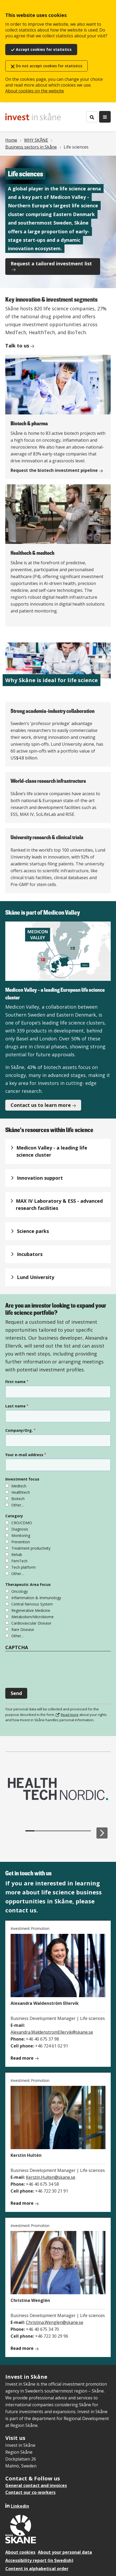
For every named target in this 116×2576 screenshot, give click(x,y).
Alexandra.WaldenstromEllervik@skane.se (52, 2032)
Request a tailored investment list (51, 263)
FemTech (19, 1560)
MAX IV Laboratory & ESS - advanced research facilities (59, 1204)
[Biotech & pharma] (58, 417)
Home (11, 140)
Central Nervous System (32, 1604)
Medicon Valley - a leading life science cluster (51, 1151)
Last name (15, 1405)
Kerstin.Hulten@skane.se (50, 2177)
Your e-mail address (24, 1454)
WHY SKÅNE (36, 140)
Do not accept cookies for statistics (49, 65)
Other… (17, 1505)
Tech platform (23, 1567)
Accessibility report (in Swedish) (39, 2560)
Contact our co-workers (30, 2492)
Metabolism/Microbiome (32, 1616)
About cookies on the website (34, 91)
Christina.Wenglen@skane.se (54, 2322)
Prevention (20, 1541)
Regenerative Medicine (30, 1610)
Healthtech (20, 1492)
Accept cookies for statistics (44, 49)
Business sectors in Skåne (31, 147)
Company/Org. (19, 1430)
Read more (69, 1714)
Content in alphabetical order (36, 2568)
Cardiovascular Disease (31, 1623)
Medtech (18, 1485)
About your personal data (65, 2552)
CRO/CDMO (21, 1522)
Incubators (30, 1254)
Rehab (16, 1554)
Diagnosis (19, 1529)
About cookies (20, 2552)
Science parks (33, 1231)
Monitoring (20, 1535)
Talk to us (17, 345)
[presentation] (45, 1667)
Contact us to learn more (41, 1105)
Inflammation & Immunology (36, 1597)
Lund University (35, 1277)
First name (15, 1381)
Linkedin (20, 2506)
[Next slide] (102, 1833)
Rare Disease (22, 1629)
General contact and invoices (36, 2485)
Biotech (18, 1498)
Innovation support (40, 1178)
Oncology (19, 1591)
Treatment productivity (30, 1548)
